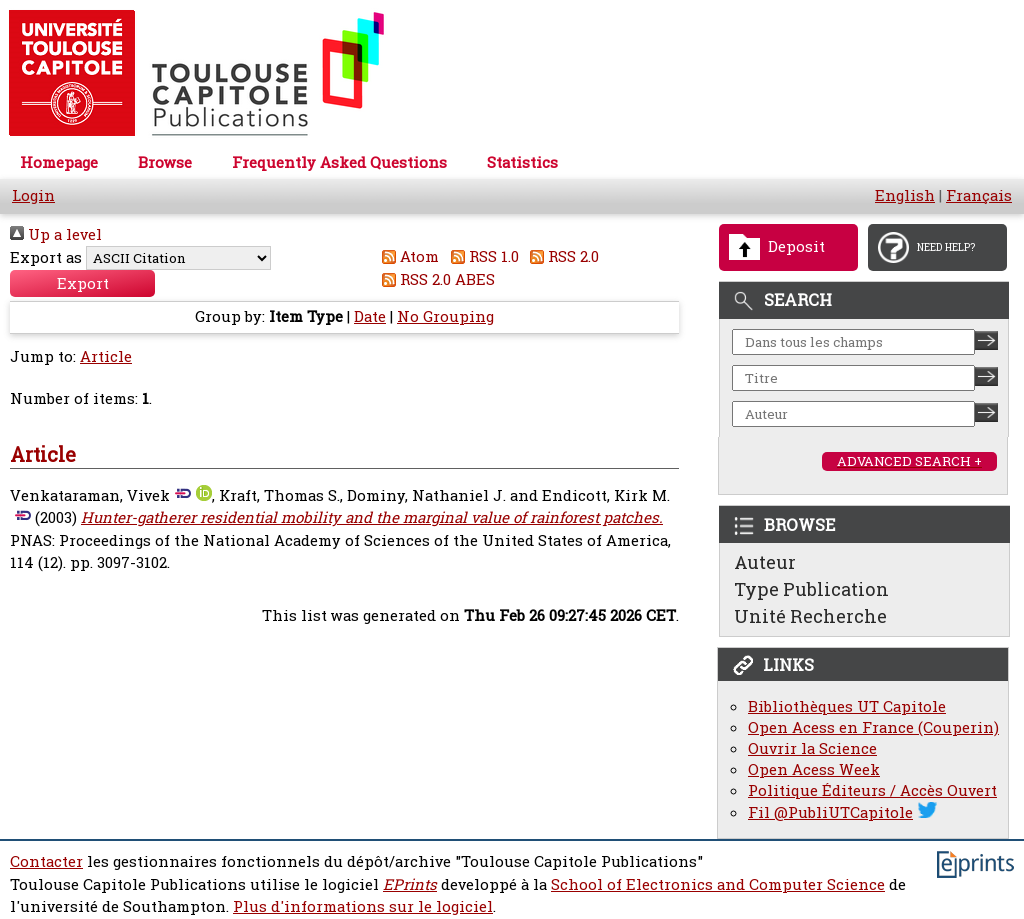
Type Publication (811, 589)
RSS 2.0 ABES (435, 279)
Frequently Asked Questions (339, 162)
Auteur (765, 562)
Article (106, 356)
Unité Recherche (810, 616)
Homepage (59, 162)
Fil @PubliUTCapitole (830, 812)
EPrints (410, 884)
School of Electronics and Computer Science (718, 884)
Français (979, 195)
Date (370, 316)
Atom (407, 256)
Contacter (46, 861)
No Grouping (445, 316)
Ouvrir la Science (812, 748)
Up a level (56, 234)
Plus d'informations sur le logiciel (363, 906)
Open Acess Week (814, 769)
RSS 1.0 (481, 256)
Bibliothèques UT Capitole (847, 706)
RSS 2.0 (561, 256)
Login (33, 195)
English (905, 195)
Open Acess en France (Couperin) (873, 727)
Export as (46, 257)
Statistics (522, 162)
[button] (82, 283)
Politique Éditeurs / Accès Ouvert (872, 790)
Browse (165, 162)
